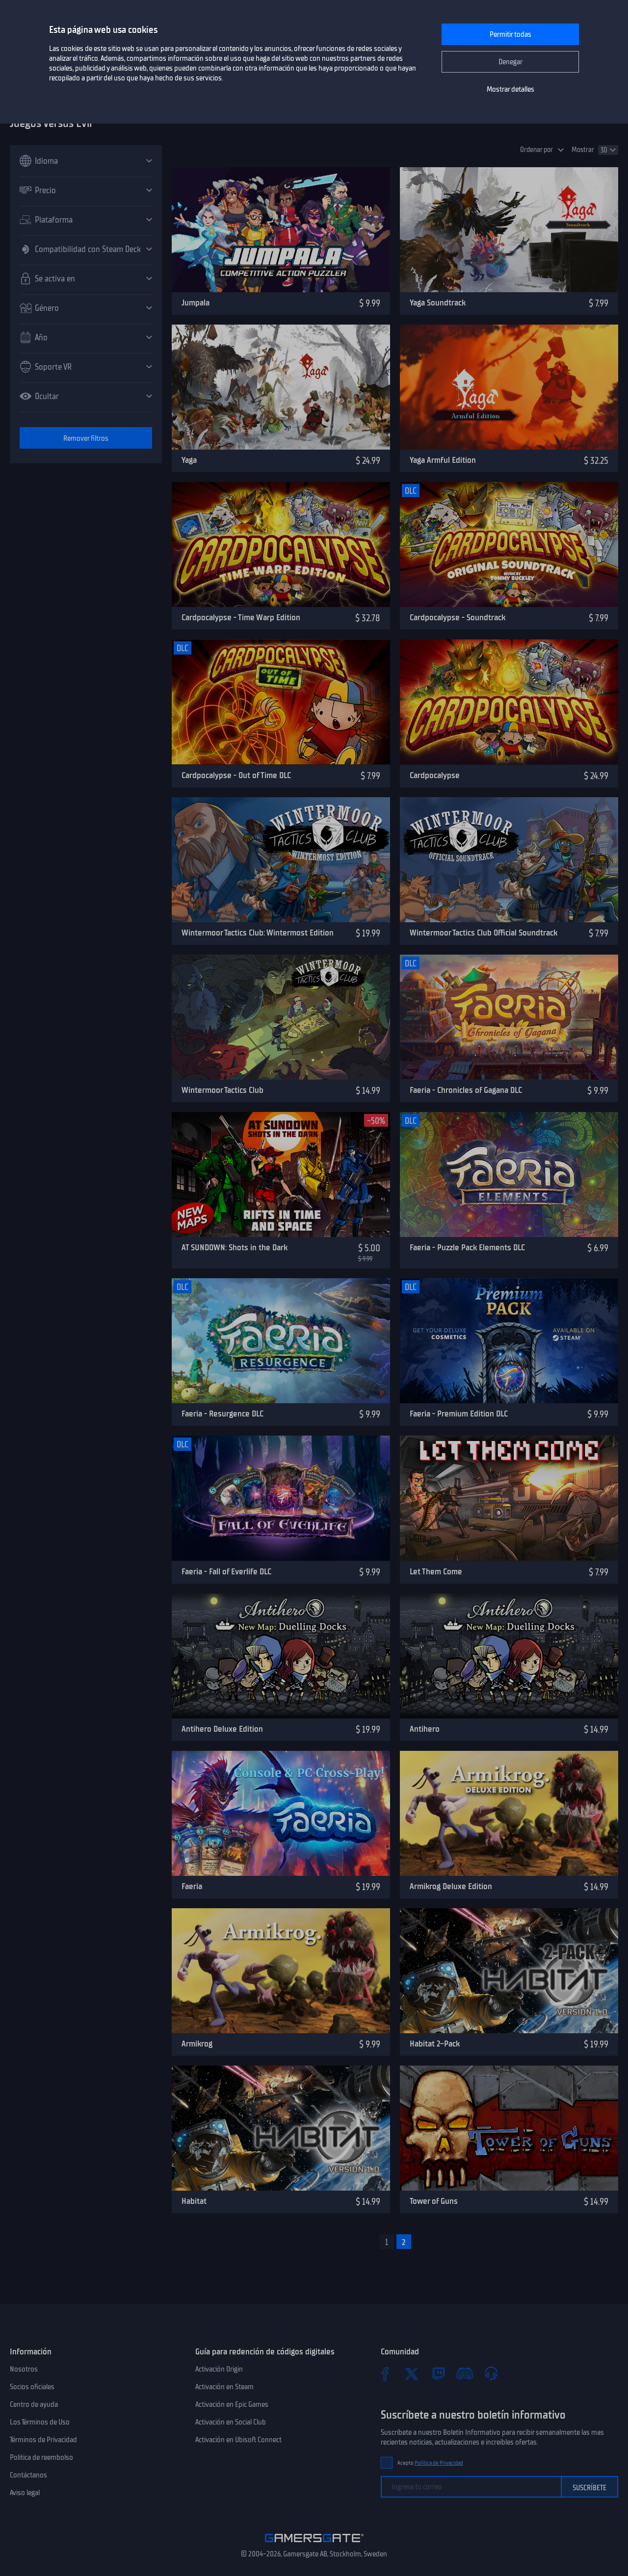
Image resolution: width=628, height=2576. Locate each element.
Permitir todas (510, 34)
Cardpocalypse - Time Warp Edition (241, 617)
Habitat (194, 2201)
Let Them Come (436, 1571)
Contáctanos (28, 2475)
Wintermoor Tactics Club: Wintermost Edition (258, 932)
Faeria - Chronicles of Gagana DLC (466, 1090)
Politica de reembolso (41, 2457)
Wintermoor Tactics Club (222, 1090)
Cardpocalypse (435, 775)
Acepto (430, 2463)
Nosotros (24, 2369)
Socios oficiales (32, 2387)
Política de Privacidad (439, 2463)
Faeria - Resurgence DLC (222, 1413)
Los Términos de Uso (40, 2422)
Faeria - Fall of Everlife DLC (226, 1571)
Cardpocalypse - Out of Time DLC (236, 775)
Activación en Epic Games (231, 2404)
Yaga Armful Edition (443, 460)
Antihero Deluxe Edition (222, 1728)
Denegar (510, 62)
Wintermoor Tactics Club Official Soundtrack (483, 932)
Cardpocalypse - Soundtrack (457, 617)
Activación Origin (219, 2369)
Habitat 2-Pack (435, 2043)
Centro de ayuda (34, 2404)
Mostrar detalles (510, 89)
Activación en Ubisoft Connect (238, 2440)
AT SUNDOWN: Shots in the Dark (235, 1247)
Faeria (192, 1886)
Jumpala (195, 302)
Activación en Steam (224, 2387)
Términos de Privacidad (43, 2440)
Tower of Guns (434, 2201)
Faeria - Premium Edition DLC (459, 1413)
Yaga (189, 460)
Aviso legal (25, 2493)
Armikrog (197, 2043)
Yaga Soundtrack (438, 302)
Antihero (425, 1728)
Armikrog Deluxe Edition (451, 1886)
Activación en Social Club (230, 2422)
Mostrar (583, 149)
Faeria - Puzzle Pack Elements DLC (467, 1247)
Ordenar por (536, 149)
